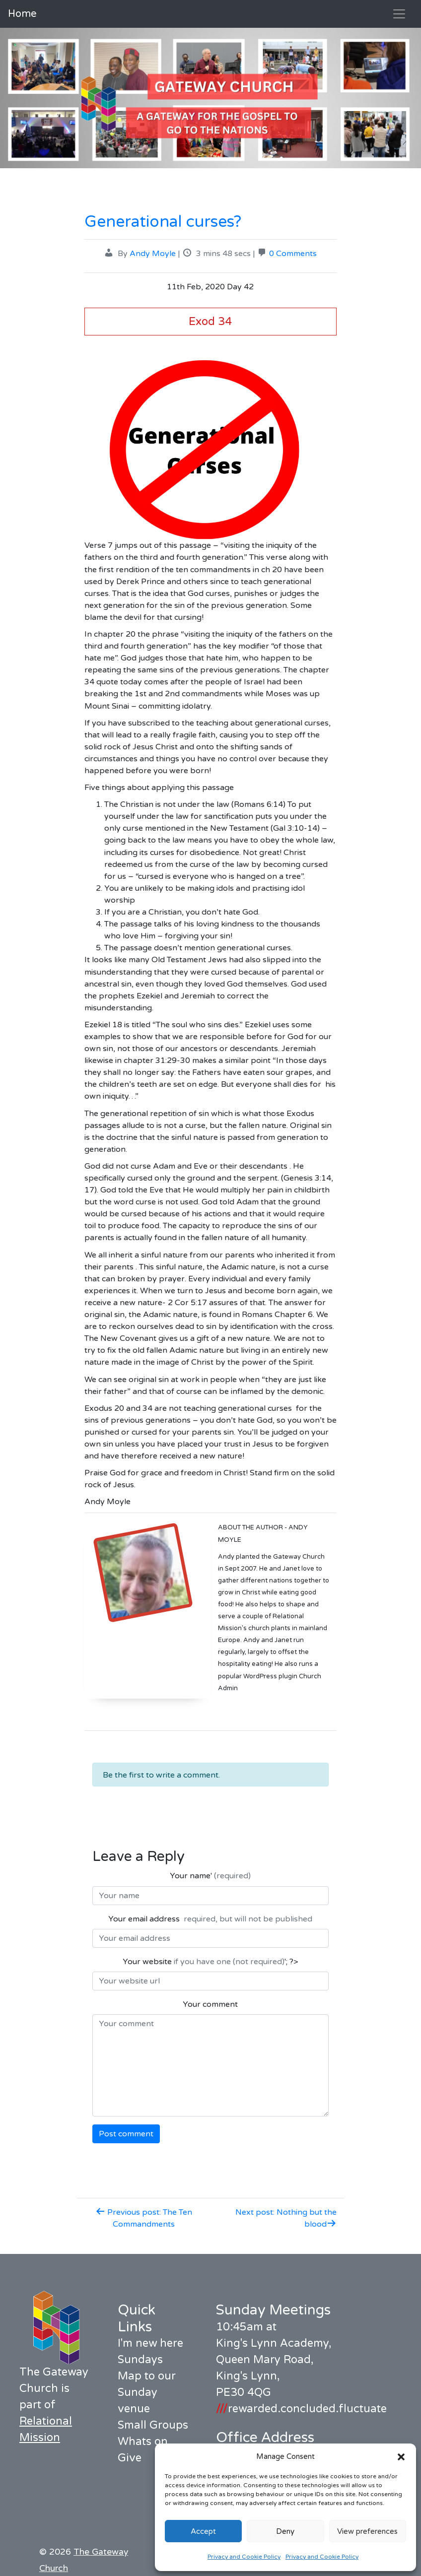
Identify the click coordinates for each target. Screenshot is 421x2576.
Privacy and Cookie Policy (244, 2556)
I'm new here (150, 2343)
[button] (401, 2456)
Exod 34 (210, 321)
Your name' (210, 1876)
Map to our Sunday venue (147, 2392)
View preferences (367, 2531)
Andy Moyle (153, 254)
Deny (285, 2531)
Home (22, 14)
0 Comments (293, 254)
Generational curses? (162, 221)
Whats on (143, 2441)
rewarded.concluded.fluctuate (301, 2408)
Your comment (210, 2004)
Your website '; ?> (210, 1962)
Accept (203, 2531)
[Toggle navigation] (399, 14)
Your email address (210, 1919)
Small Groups (153, 2425)
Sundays (140, 2359)
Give (129, 2457)
